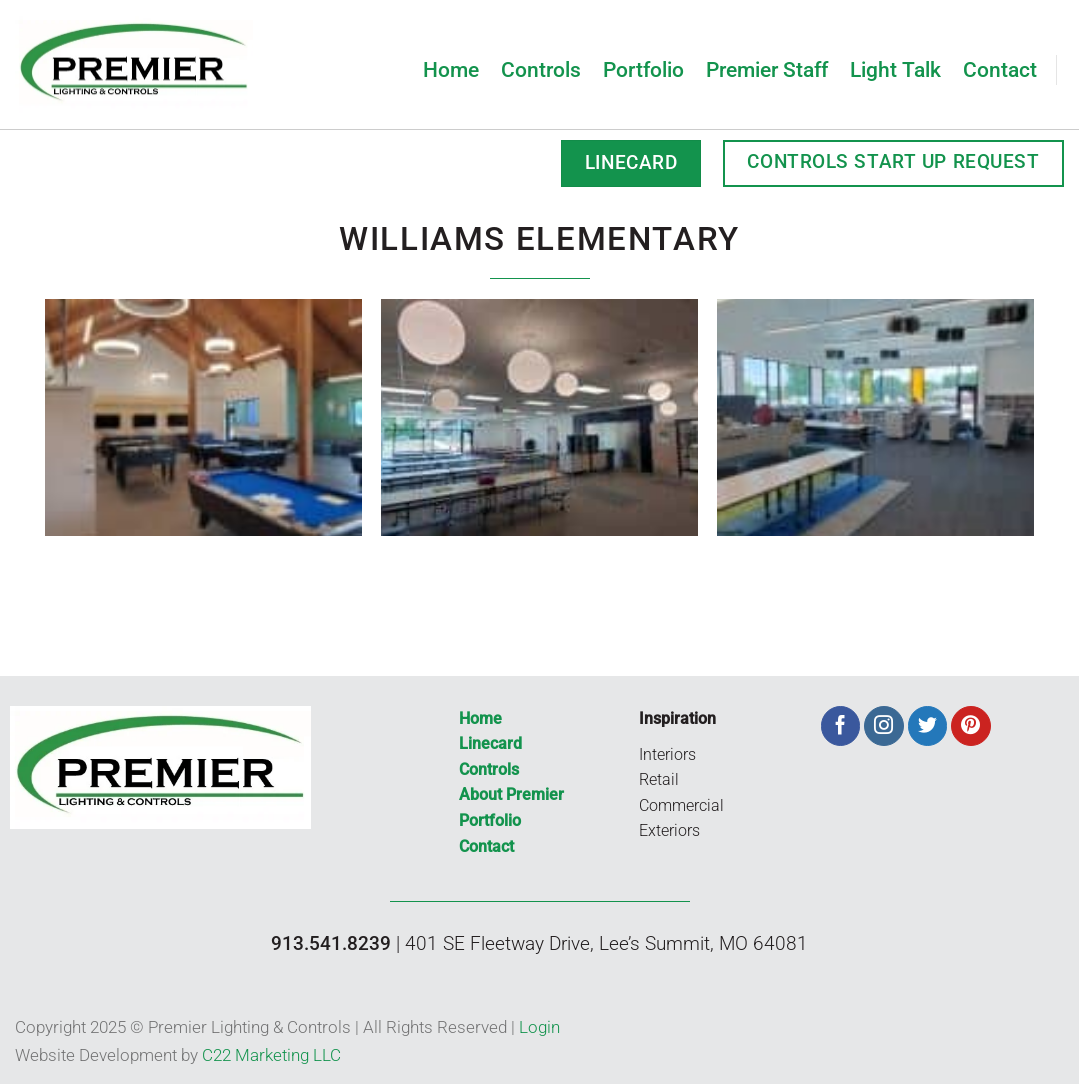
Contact (1000, 69)
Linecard (490, 743)
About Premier (511, 794)
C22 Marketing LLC (271, 1055)
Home (451, 69)
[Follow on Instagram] (884, 726)
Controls (541, 69)
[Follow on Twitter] (928, 726)
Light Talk (895, 69)
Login (539, 1027)
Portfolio (643, 69)
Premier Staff (767, 69)
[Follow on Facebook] (841, 726)
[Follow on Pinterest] (971, 726)
